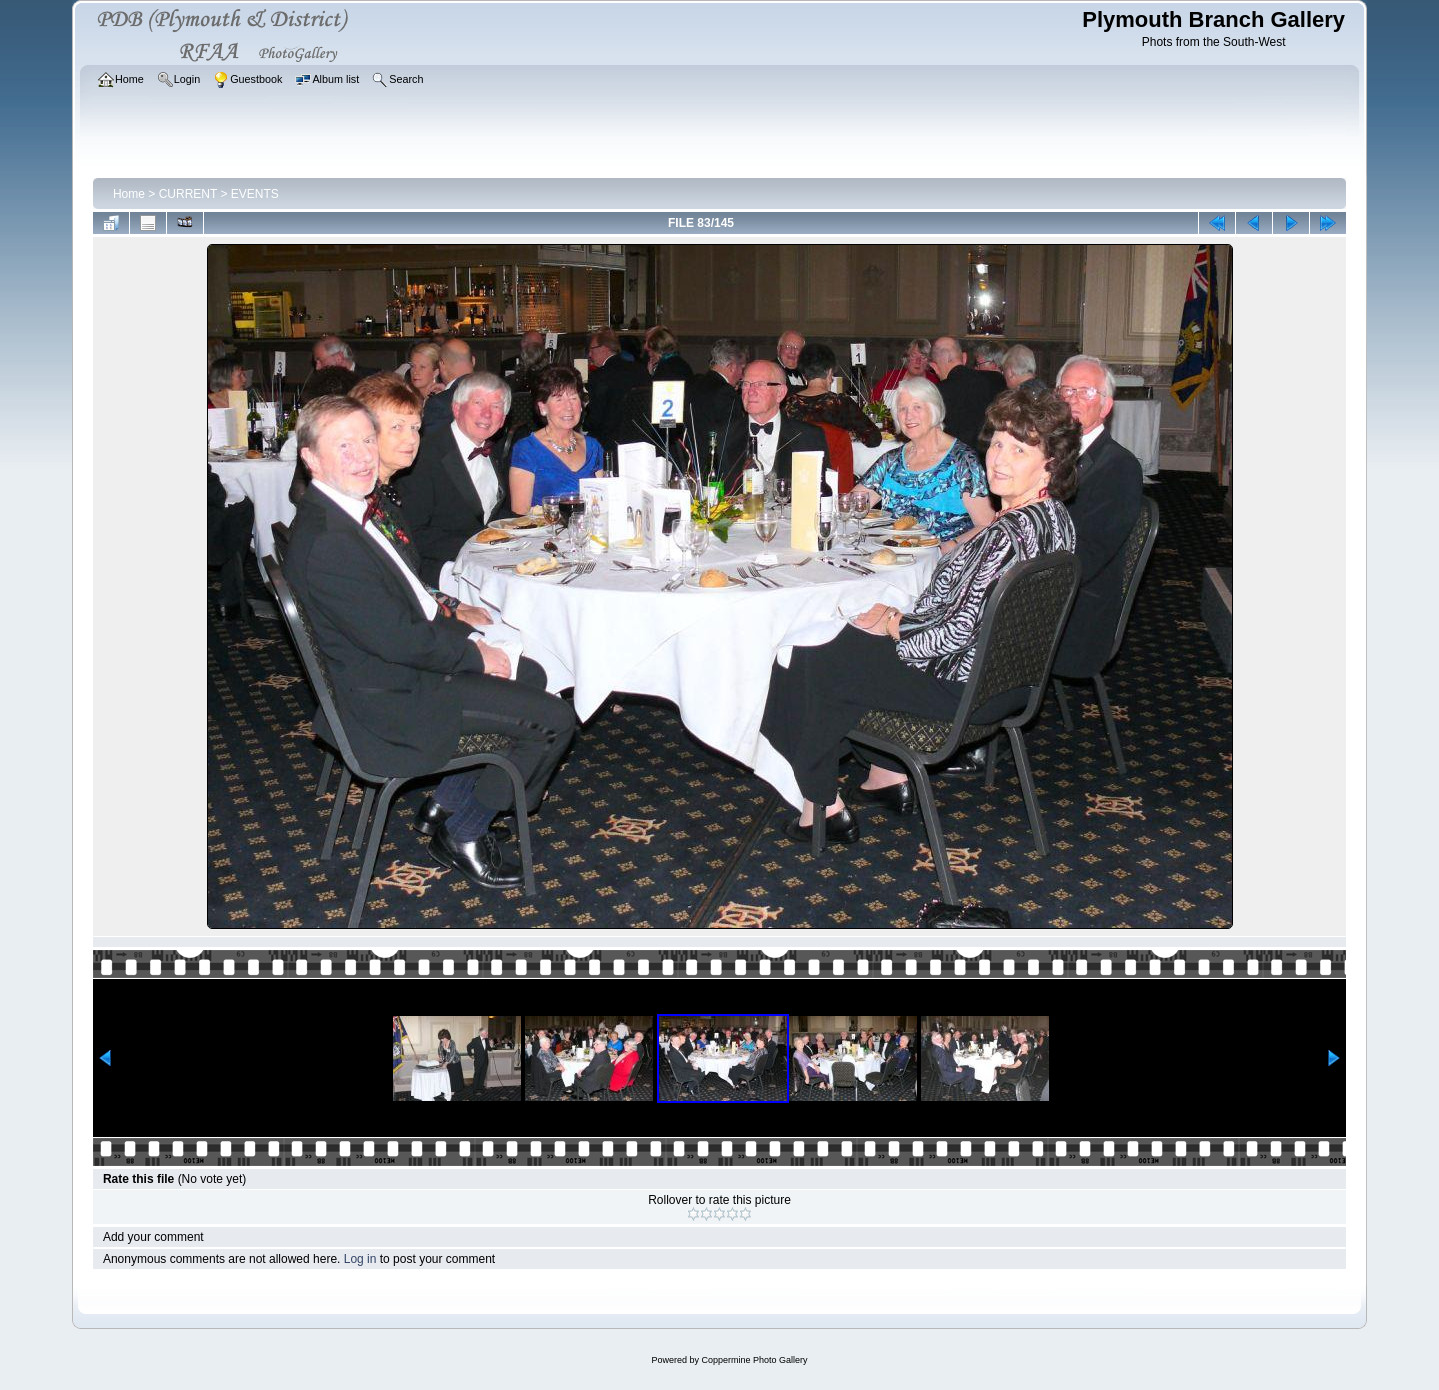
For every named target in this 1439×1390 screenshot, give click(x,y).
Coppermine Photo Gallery (754, 1360)
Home (129, 194)
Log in (360, 1259)
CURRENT (188, 194)
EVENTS (255, 194)
